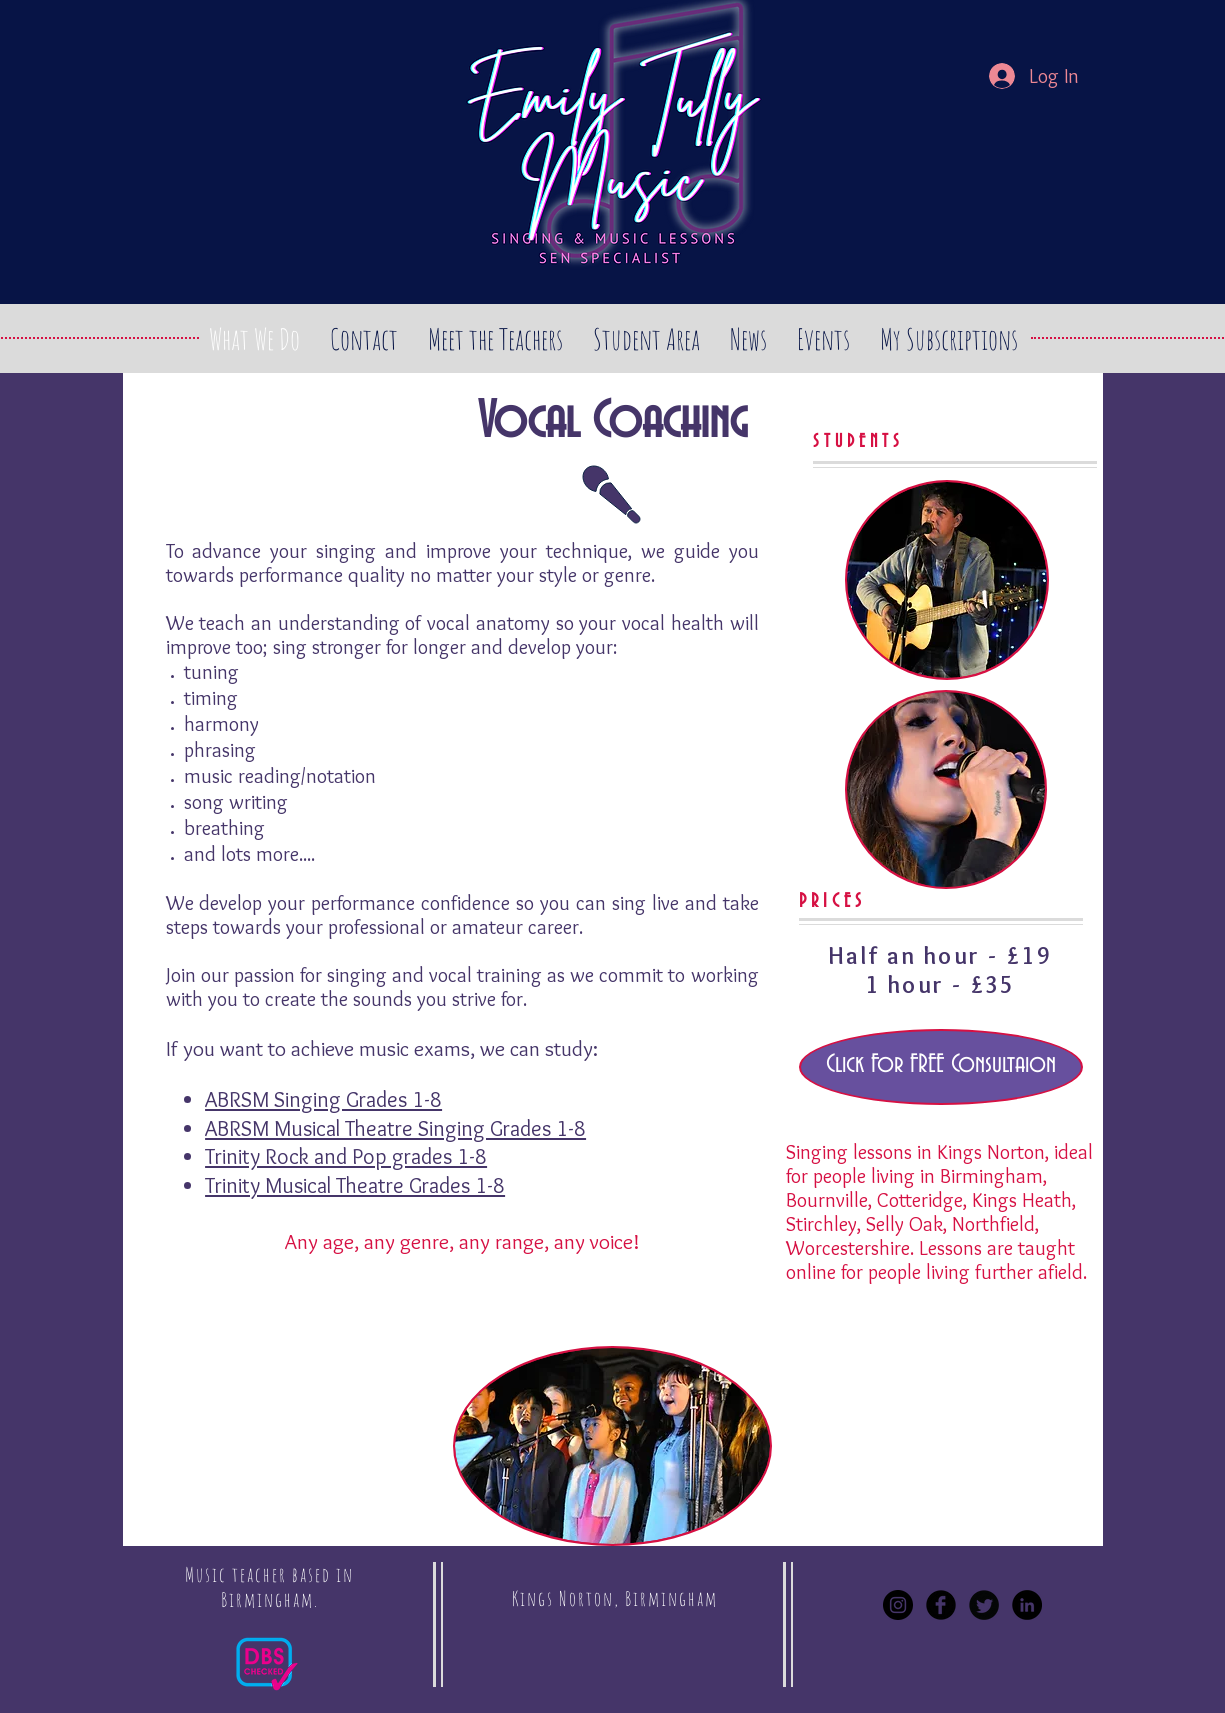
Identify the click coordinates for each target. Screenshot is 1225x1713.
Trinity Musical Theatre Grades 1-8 (355, 1185)
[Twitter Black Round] (984, 1605)
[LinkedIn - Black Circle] (1027, 1605)
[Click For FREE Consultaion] (941, 1067)
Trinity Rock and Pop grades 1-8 (346, 1156)
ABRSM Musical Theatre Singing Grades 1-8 (395, 1128)
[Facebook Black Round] (941, 1605)
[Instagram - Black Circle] (898, 1605)
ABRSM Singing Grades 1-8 (323, 1099)
